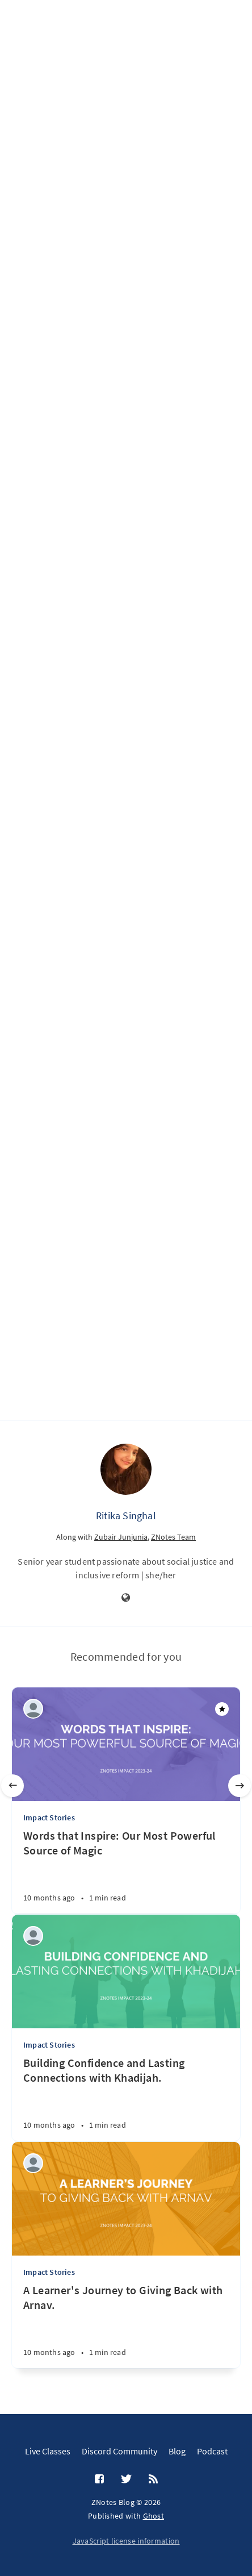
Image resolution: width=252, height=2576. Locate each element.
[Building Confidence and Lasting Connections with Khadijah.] (126, 2098)
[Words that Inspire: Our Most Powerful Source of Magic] (126, 1871)
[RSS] (153, 2479)
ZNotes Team (173, 1537)
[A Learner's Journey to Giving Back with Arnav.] (126, 2325)
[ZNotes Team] (33, 1709)
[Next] (239, 1785)
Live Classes (47, 2451)
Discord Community (119, 2451)
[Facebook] (99, 2479)
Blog (177, 2451)
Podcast (212, 2451)
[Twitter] (126, 2479)
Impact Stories (49, 1817)
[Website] (126, 1598)
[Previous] (12, 1785)
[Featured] (222, 1709)
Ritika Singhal (126, 1515)
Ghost (154, 2516)
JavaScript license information (126, 2541)
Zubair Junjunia (121, 1537)
